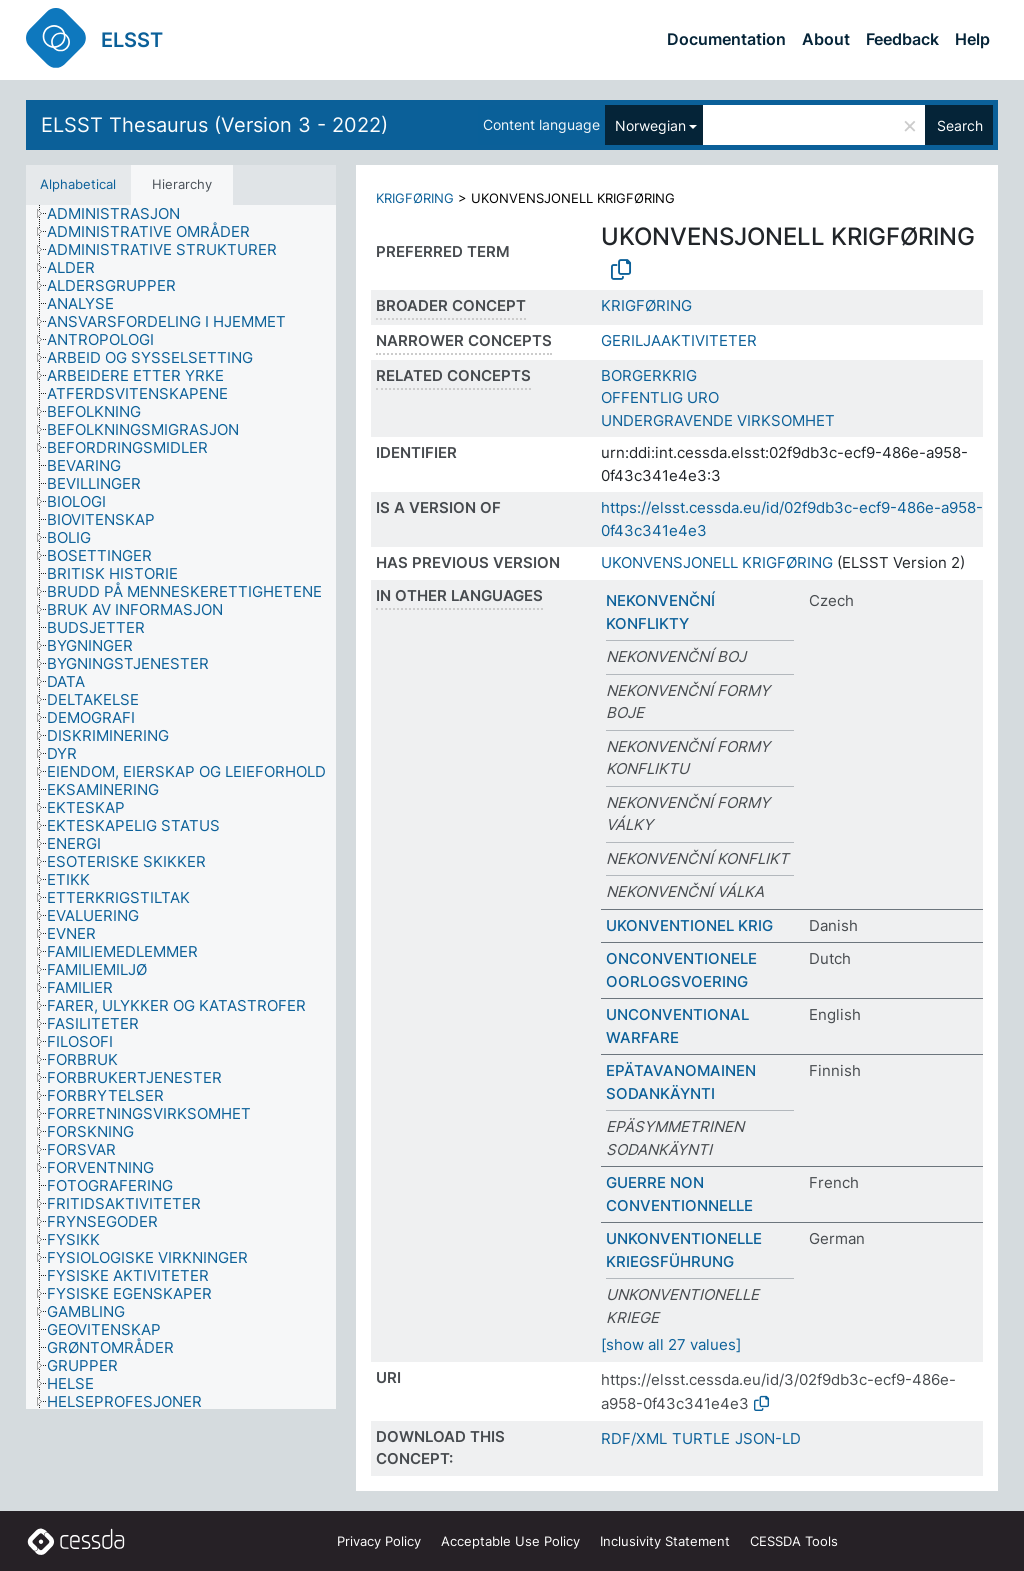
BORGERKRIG (649, 375)
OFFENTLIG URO (660, 397)
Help (972, 39)
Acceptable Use (510, 1541)
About (826, 39)
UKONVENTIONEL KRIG (689, 925)
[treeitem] (122, 214)
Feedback (902, 39)
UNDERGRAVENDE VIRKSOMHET (718, 420)
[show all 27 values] (671, 1344)
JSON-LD (768, 1438)
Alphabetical (78, 184)
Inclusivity (665, 1541)
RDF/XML (634, 1438)
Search (960, 125)
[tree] (181, 807)
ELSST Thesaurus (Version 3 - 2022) (214, 125)
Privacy (379, 1541)
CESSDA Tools (794, 1541)
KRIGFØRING (415, 198)
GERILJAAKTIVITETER (679, 340)
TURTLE (701, 1438)
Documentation (726, 39)
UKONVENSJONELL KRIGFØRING (717, 562)
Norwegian (650, 125)
